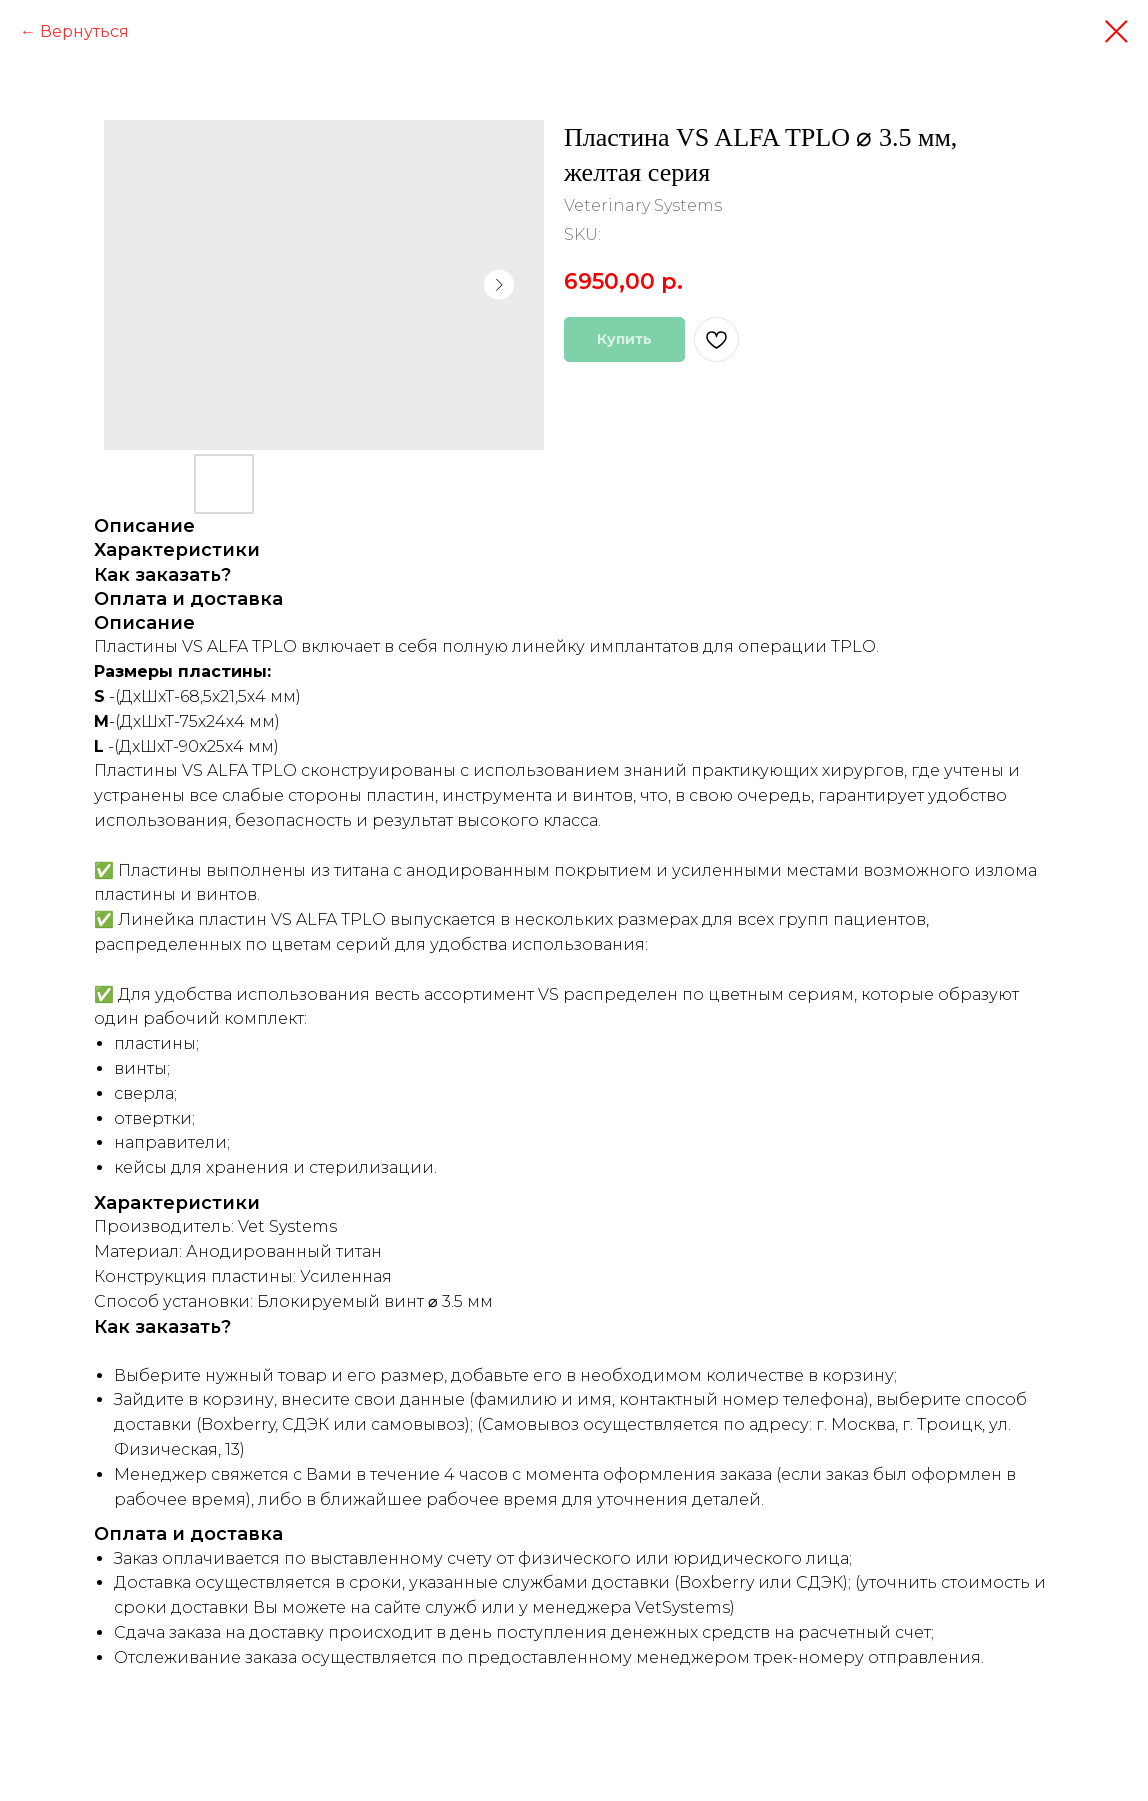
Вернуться (84, 31)
